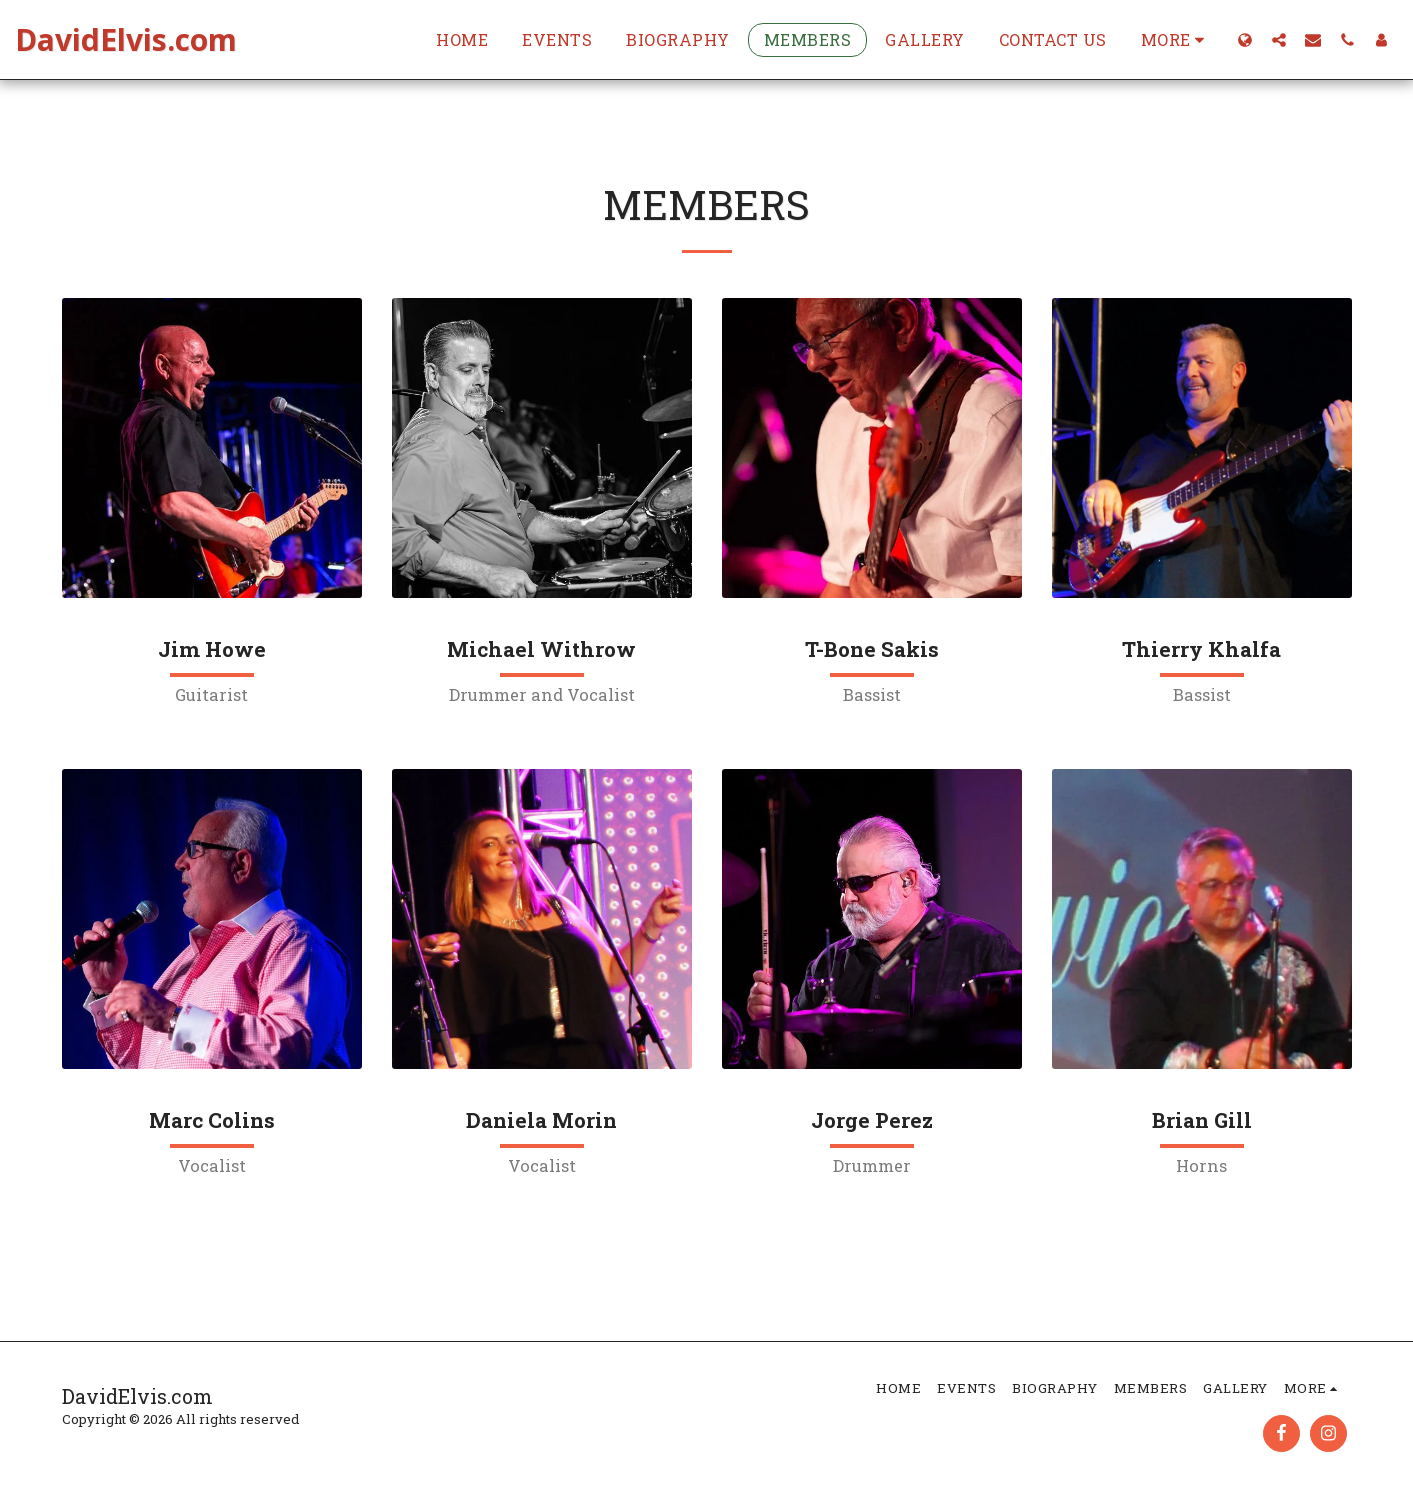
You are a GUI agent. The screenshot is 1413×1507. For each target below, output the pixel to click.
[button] (1279, 39)
